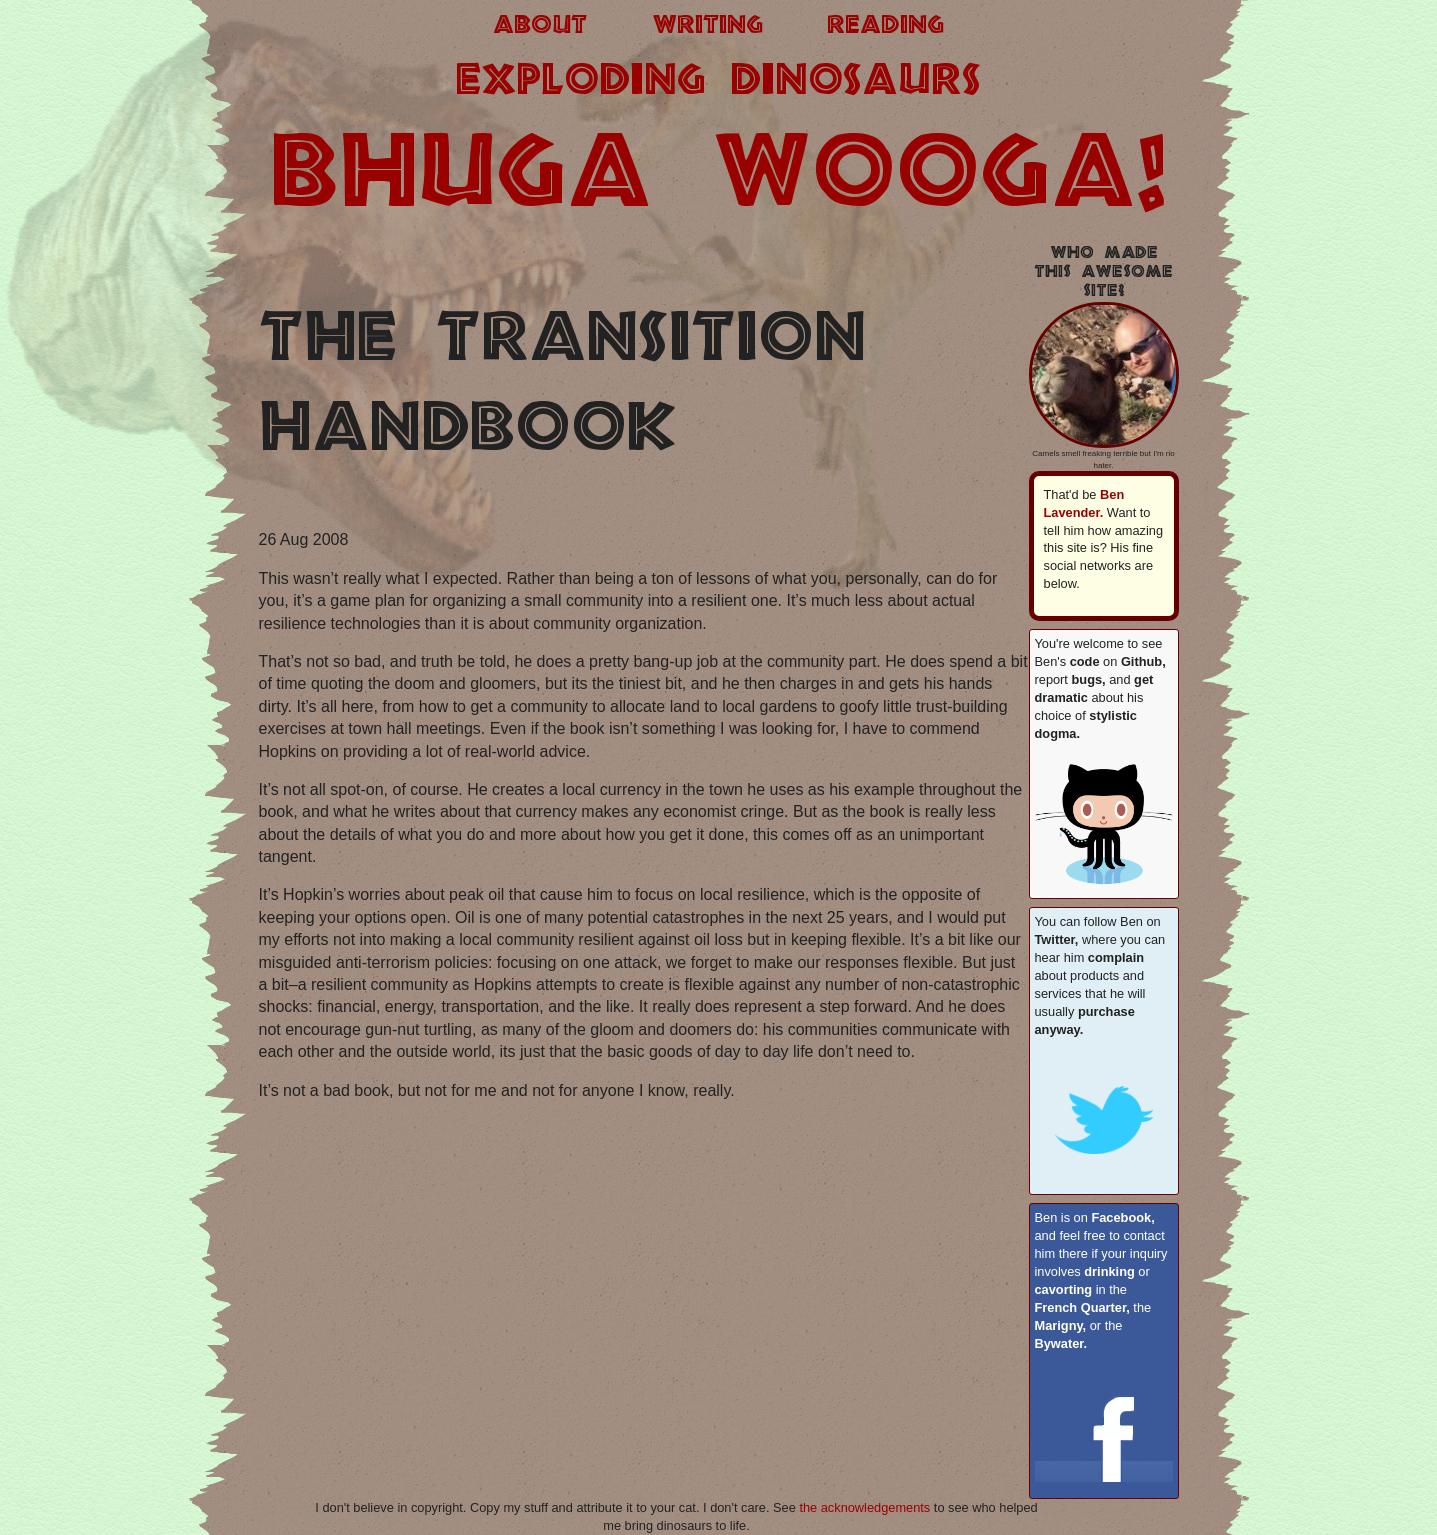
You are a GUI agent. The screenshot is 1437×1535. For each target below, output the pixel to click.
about (540, 26)
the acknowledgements (864, 1507)
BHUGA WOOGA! (719, 177)
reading (885, 26)
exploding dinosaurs (718, 82)
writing (707, 26)
